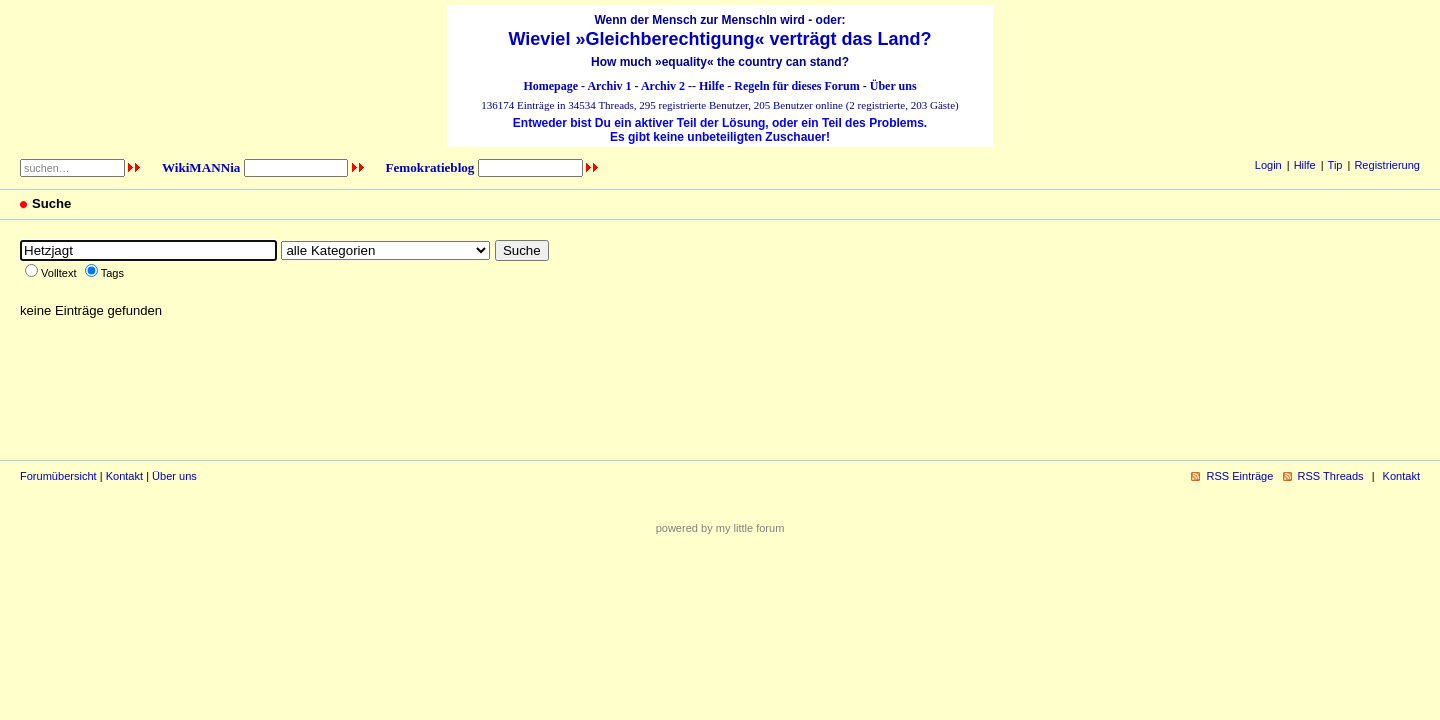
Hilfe (711, 86)
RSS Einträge (1239, 476)
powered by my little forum (720, 528)
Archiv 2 (663, 86)
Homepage (550, 86)
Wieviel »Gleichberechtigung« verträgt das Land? (720, 39)
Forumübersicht (58, 476)
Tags (112, 273)
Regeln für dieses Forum (796, 86)
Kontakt (124, 476)
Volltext (59, 273)
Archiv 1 (609, 86)
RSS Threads (1331, 476)
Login (1268, 165)
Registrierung (1387, 165)
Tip (1335, 165)
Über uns (893, 86)
